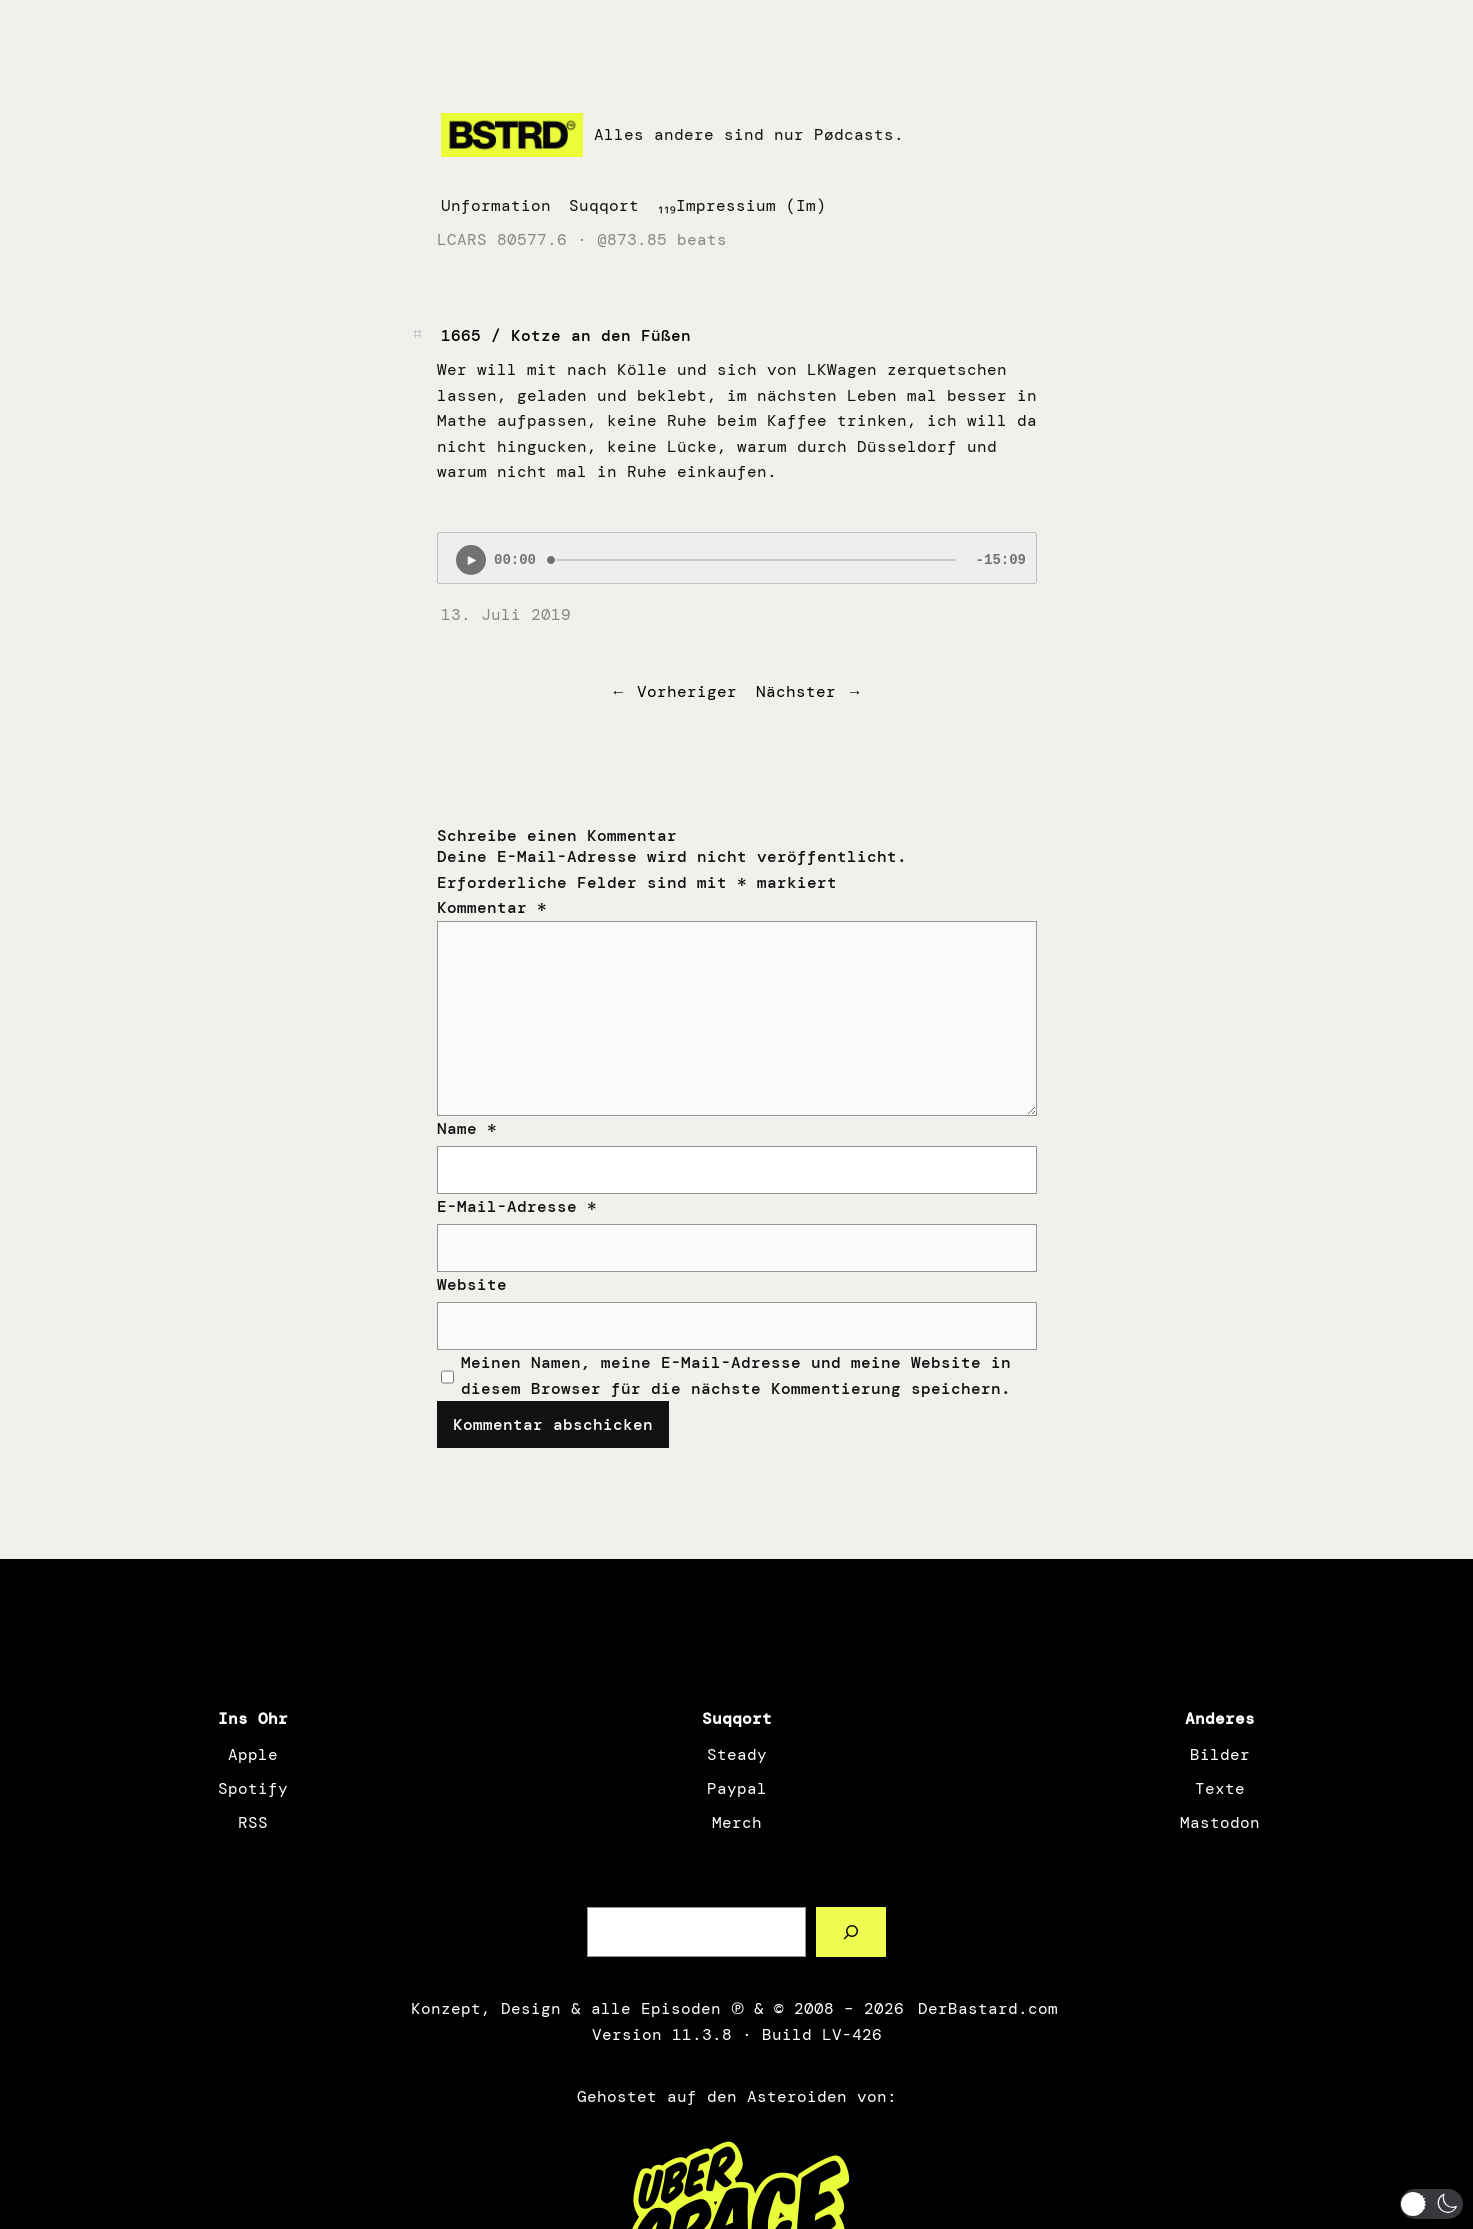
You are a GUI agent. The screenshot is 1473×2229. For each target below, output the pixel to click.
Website (472, 1284)
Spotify (253, 1788)
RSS (253, 1822)
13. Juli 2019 (506, 614)
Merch (737, 1822)
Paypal (737, 1788)
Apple (253, 1754)
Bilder (1220, 1754)
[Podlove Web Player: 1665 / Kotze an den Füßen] (737, 558)
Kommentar (492, 907)
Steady (737, 1754)
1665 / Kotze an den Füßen (566, 335)
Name (467, 1128)
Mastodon (1220, 1822)
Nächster (796, 691)
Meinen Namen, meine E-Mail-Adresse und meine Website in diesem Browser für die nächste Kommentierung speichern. (736, 1375)
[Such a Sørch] (851, 1931)
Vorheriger (687, 691)
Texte (1220, 1788)
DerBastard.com (986, 2008)
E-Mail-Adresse (517, 1206)
